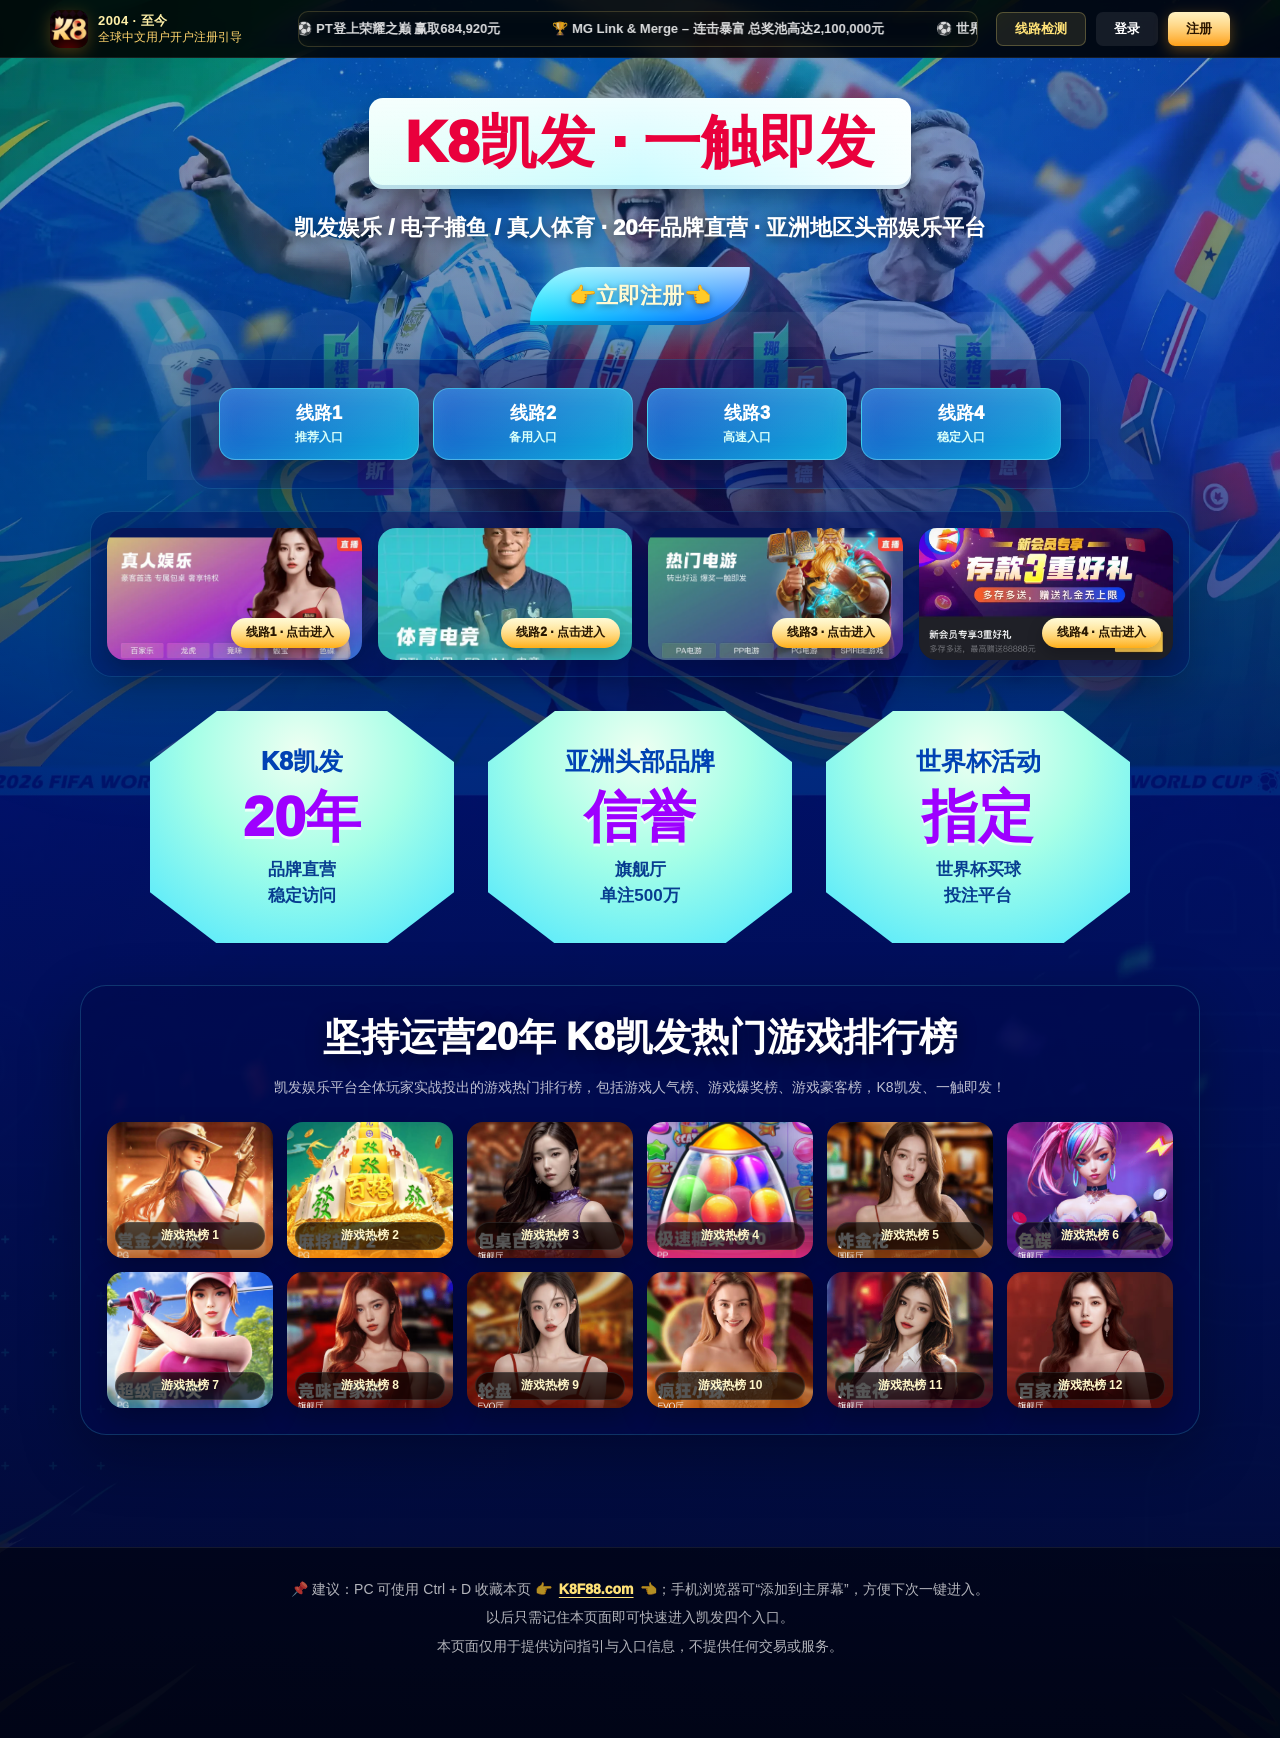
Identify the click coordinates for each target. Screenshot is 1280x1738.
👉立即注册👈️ (640, 295)
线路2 (533, 424)
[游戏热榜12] (1090, 1340)
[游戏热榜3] (550, 1190)
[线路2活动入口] (505, 594)
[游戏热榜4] (730, 1190)
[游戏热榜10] (730, 1340)
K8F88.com (596, 1589)
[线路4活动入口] (1046, 594)
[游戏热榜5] (910, 1190)
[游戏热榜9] (550, 1340)
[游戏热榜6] (1090, 1190)
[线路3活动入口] (775, 594)
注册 (1199, 28)
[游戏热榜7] (190, 1340)
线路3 (747, 424)
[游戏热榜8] (370, 1340)
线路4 (961, 424)
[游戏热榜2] (370, 1190)
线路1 (319, 424)
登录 (1127, 28)
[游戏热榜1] (190, 1190)
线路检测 (1041, 28)
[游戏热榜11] (910, 1340)
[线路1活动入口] (234, 594)
